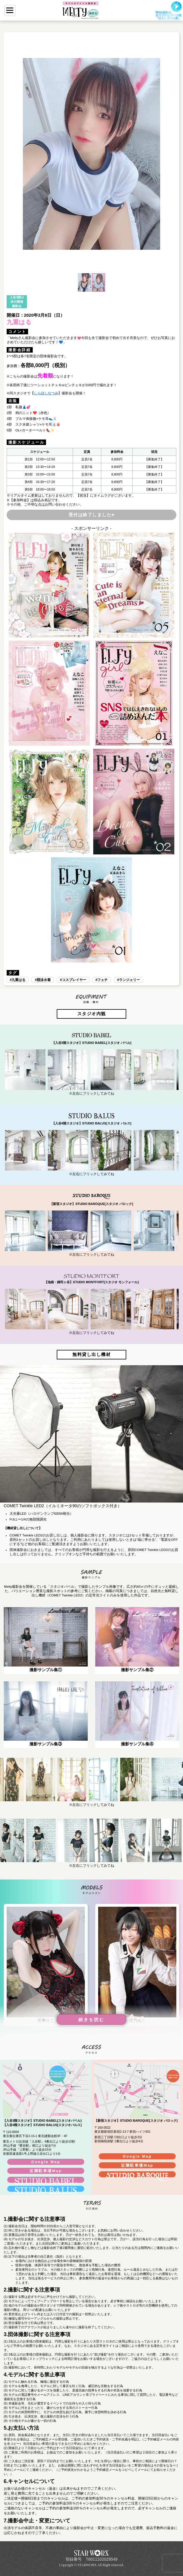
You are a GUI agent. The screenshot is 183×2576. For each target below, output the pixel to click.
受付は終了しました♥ (92, 514)
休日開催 (16, 301)
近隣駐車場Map (46, 2171)
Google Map (45, 2162)
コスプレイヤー (74, 980)
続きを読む (91, 2019)
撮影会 (16, 306)
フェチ (102, 980)
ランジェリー (129, 980)
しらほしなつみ (46, 393)
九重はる (18, 980)
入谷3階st (17, 297)
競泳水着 (44, 980)
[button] (12, 153)
